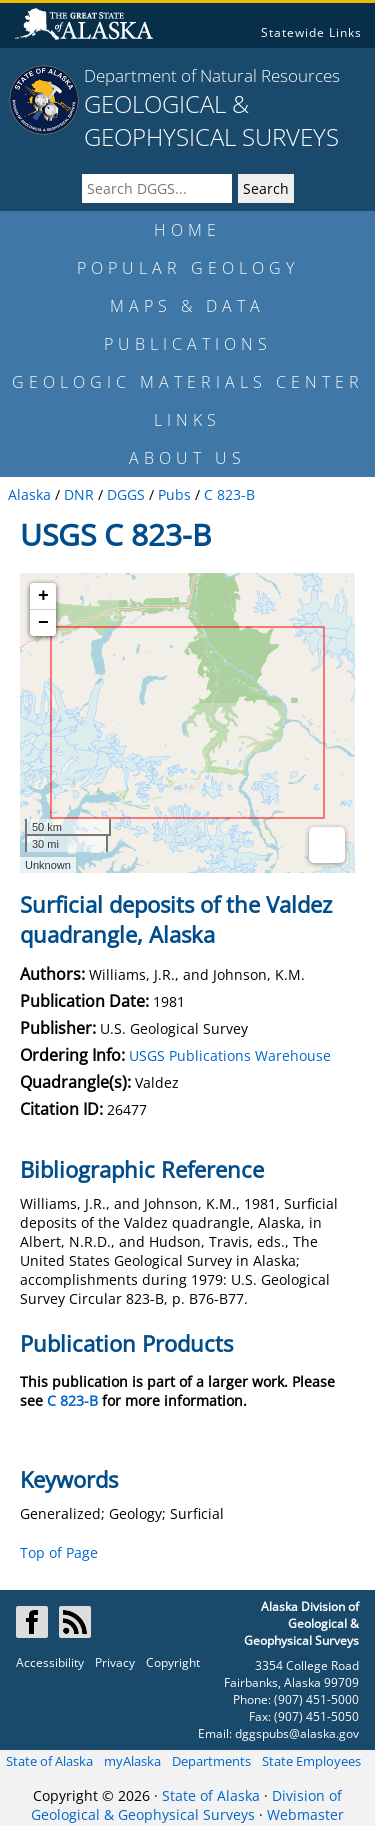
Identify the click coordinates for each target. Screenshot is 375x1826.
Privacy (115, 1662)
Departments (211, 1761)
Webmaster (305, 1814)
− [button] (43, 623)
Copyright (173, 1662)
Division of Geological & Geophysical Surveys (186, 1805)
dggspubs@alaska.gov (297, 1733)
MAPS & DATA (187, 306)
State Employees (311, 1761)
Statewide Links (311, 32)
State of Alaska (49, 1761)
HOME (187, 230)
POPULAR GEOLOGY (188, 268)
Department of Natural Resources (212, 75)
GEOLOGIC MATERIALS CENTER (188, 382)
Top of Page (59, 1552)
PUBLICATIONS (188, 344)
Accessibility (50, 1662)
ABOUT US (187, 458)
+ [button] (43, 596)
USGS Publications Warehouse (230, 1055)
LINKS (187, 420)
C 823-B (72, 1400)
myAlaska (132, 1761)
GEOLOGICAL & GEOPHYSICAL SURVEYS (211, 120)
